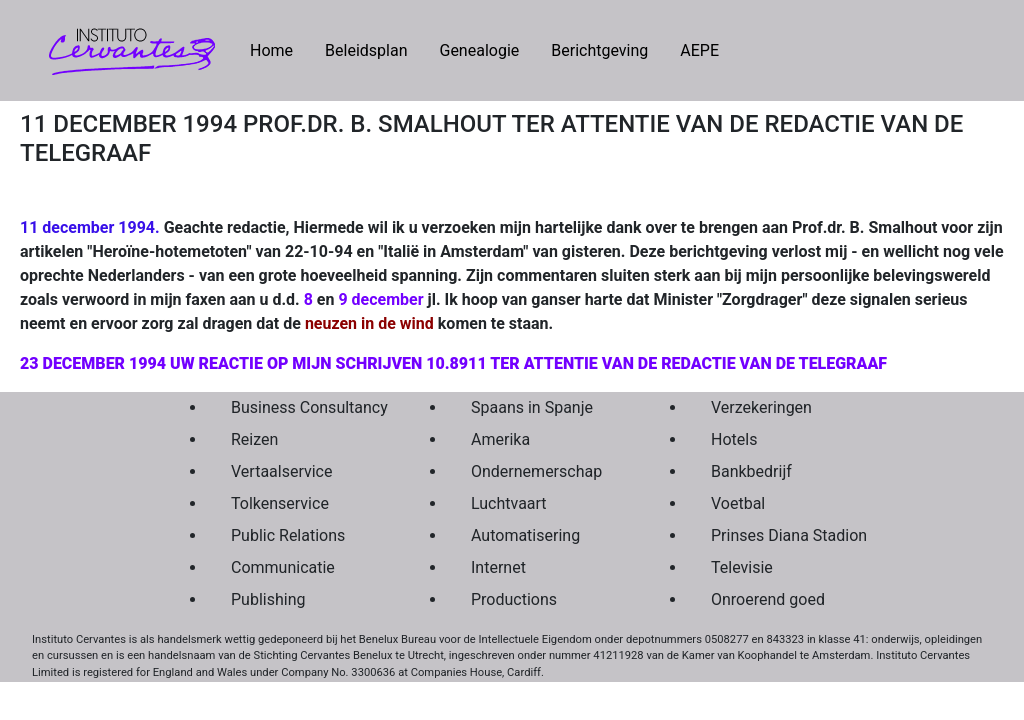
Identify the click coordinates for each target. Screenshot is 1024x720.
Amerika (500, 439)
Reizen (254, 439)
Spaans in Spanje (532, 407)
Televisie (742, 567)
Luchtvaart (509, 503)
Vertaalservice (281, 471)
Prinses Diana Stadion (784, 535)
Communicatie (283, 567)
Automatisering (525, 535)
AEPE (699, 50)
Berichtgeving (599, 50)
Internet (498, 567)
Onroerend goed (768, 599)
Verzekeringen (761, 407)
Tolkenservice (280, 503)
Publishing (268, 599)
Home (279, 49)
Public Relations (288, 535)
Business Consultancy (304, 407)
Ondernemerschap (536, 471)
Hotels (734, 439)
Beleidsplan (366, 50)
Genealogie (479, 50)
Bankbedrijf (751, 471)
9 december (380, 299)
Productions (514, 599)
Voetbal (738, 503)
